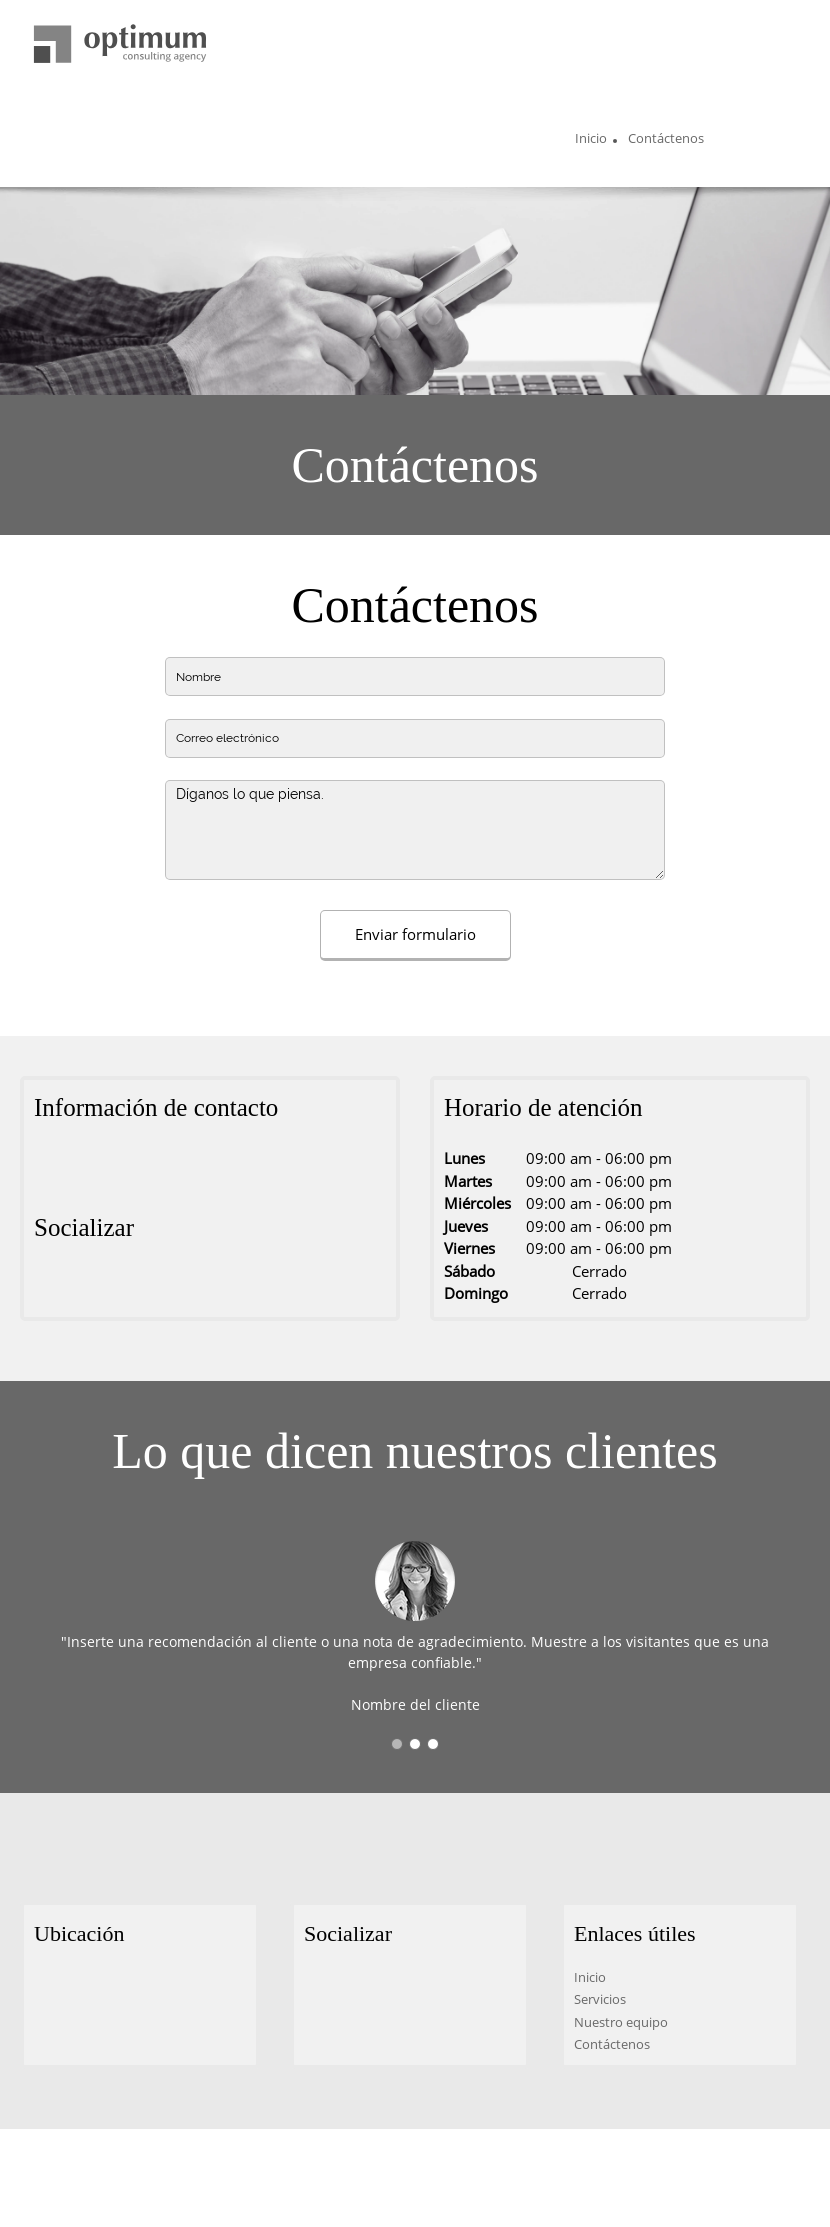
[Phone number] (79, 1167)
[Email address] (109, 1167)
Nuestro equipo (621, 2022)
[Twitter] (79, 1287)
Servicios (600, 1999)
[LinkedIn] (109, 1287)
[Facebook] (49, 1287)
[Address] (49, 1167)
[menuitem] (591, 141)
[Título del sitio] (120, 45)
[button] (397, 1744)
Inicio (590, 1977)
